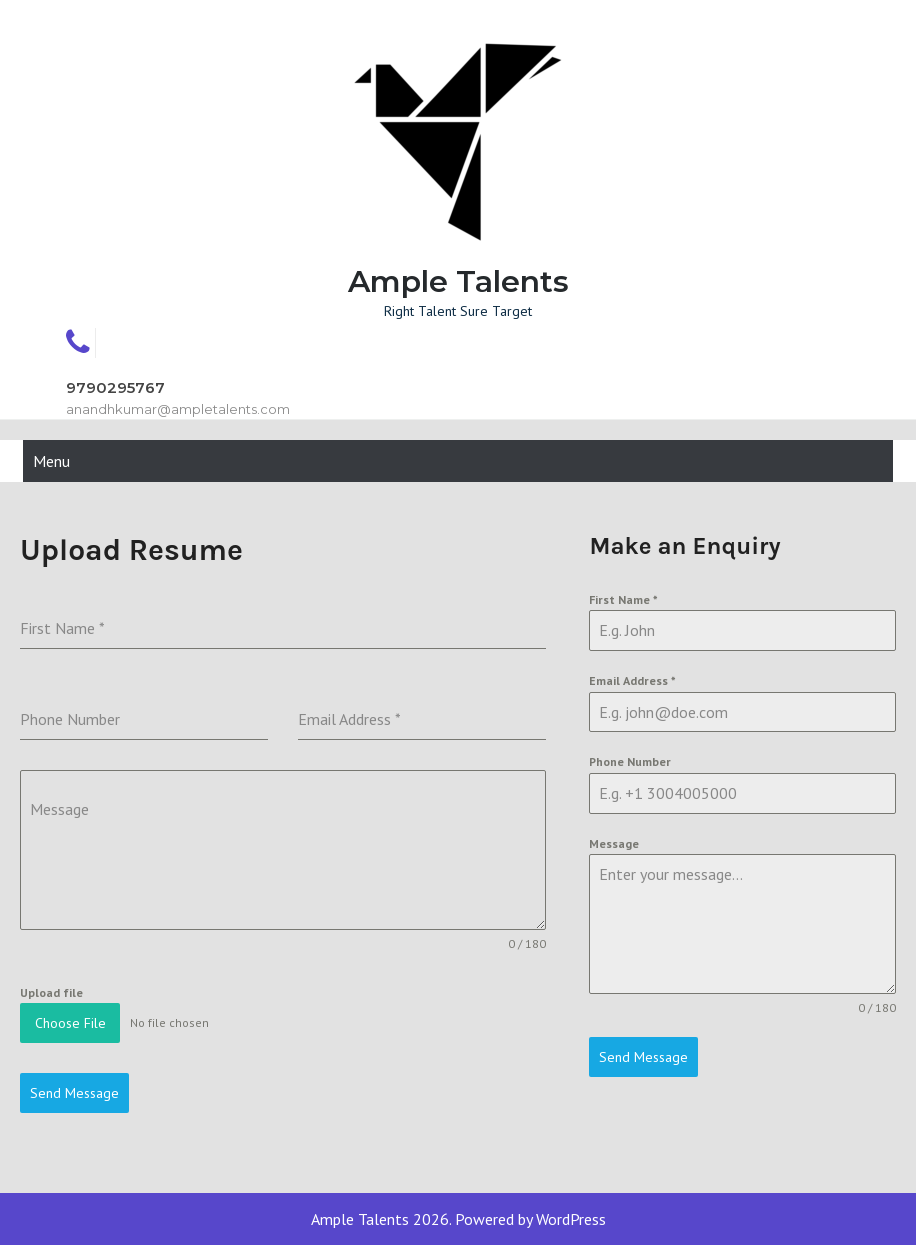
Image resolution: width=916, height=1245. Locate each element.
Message (614, 843)
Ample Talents (458, 281)
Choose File (70, 1023)
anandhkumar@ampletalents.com (178, 409)
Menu (51, 461)
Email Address (632, 680)
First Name (623, 599)
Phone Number (630, 761)
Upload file (51, 992)
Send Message (643, 1057)
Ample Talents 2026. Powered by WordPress (458, 1219)
